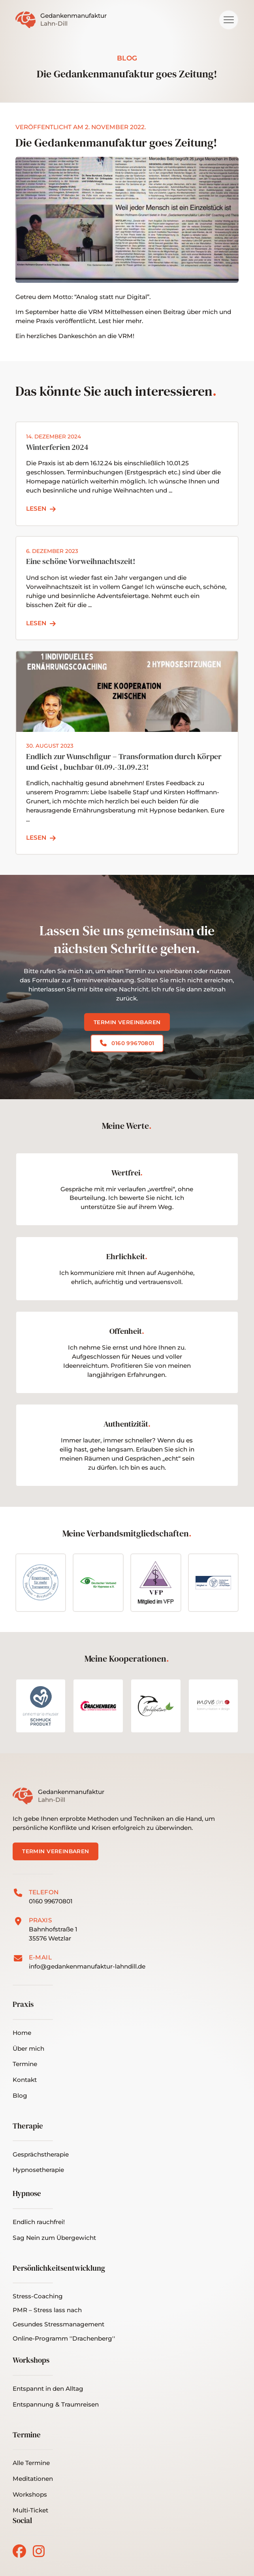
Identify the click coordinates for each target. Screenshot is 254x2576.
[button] (228, 20)
